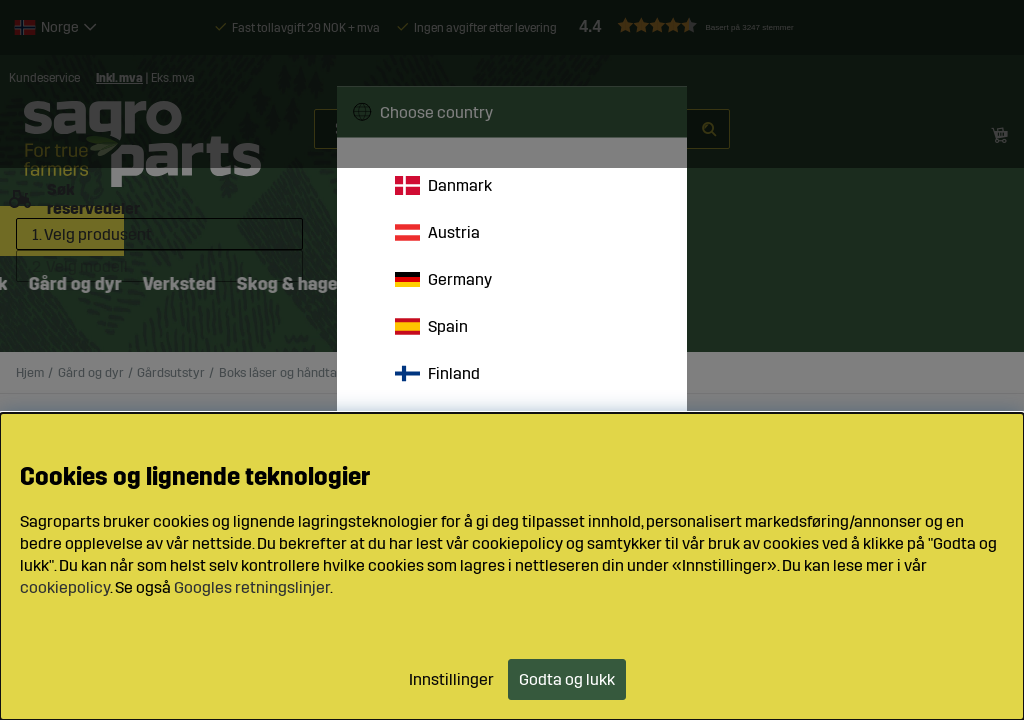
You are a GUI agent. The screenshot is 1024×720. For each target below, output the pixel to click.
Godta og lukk (567, 679)
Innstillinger (451, 679)
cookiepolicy (65, 587)
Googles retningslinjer (252, 587)
